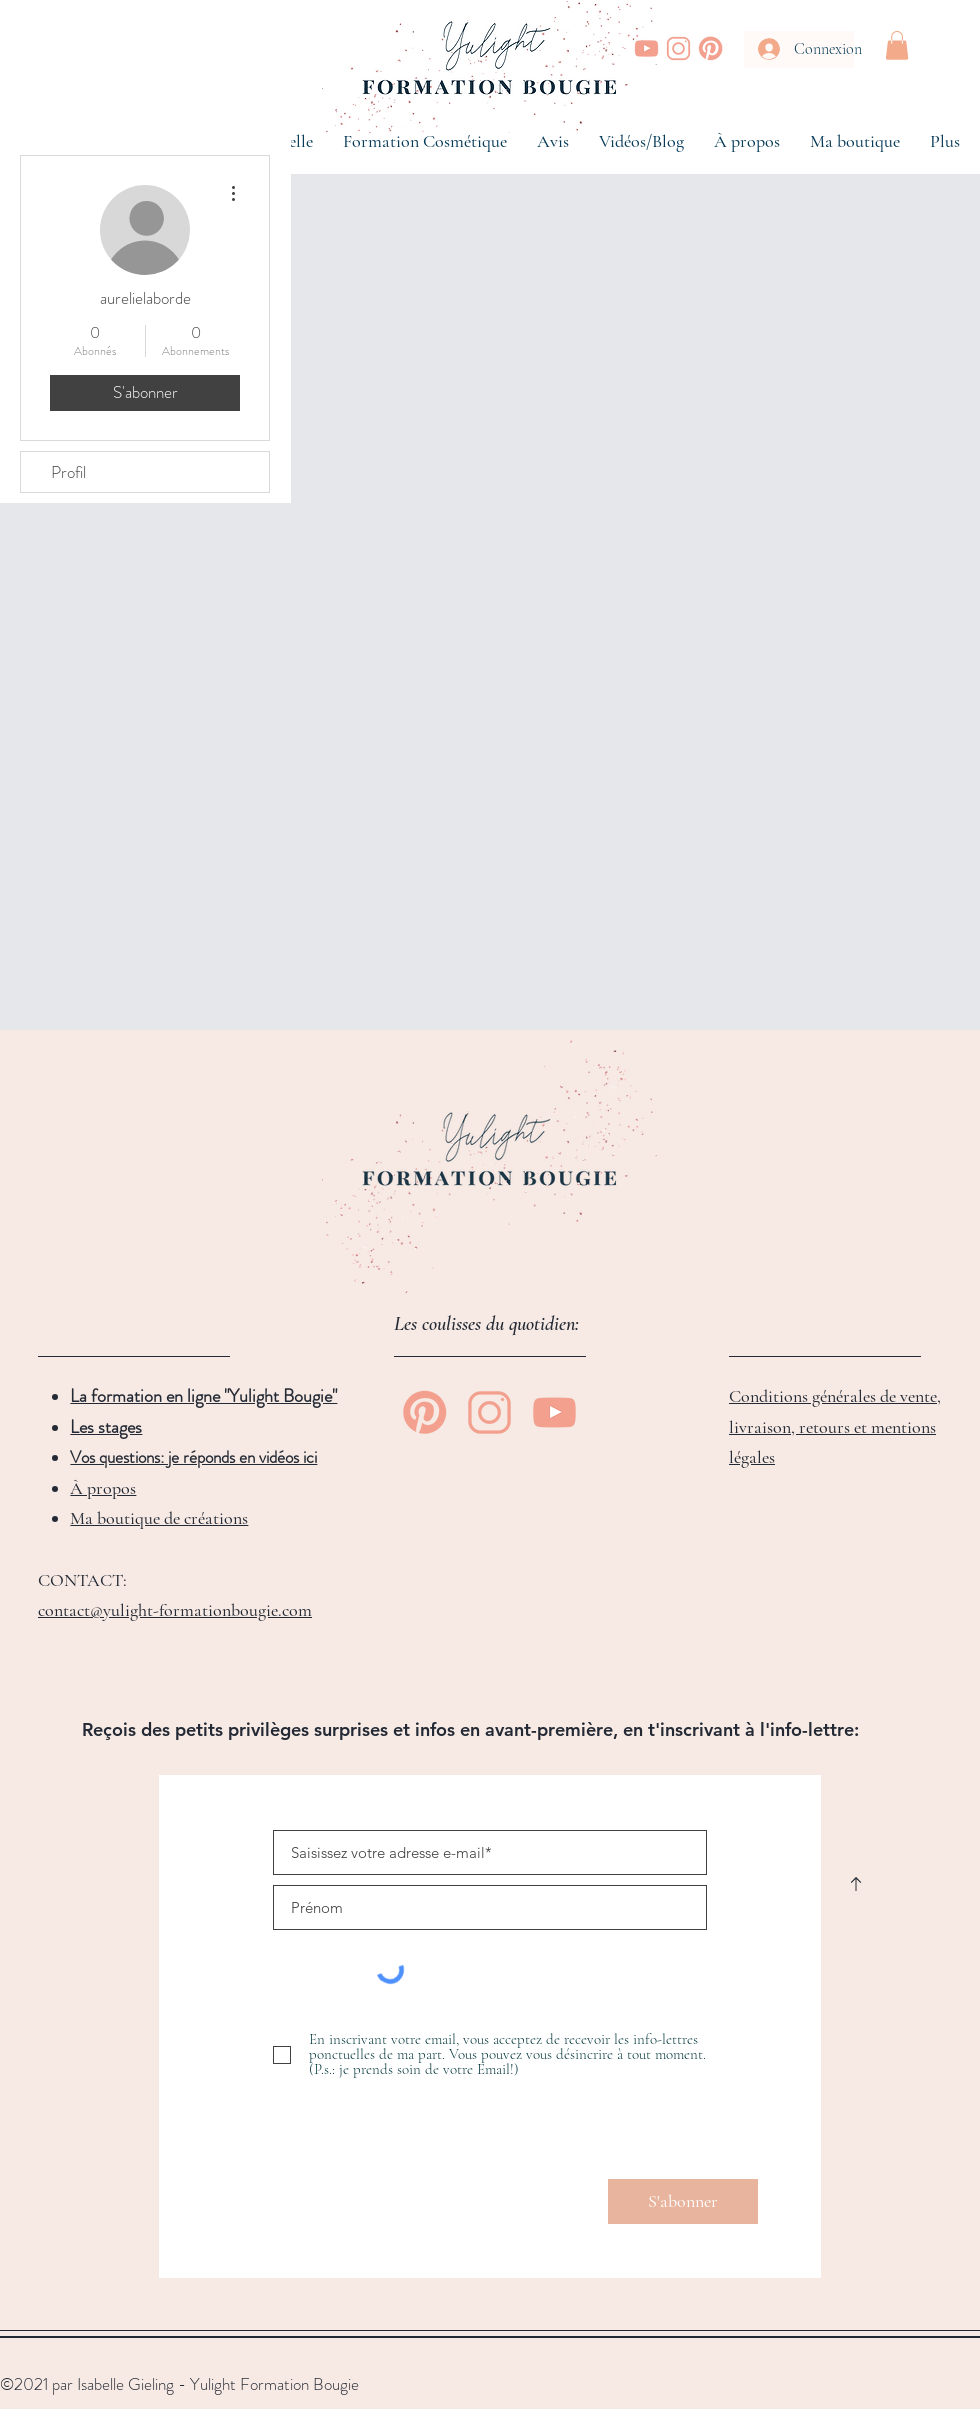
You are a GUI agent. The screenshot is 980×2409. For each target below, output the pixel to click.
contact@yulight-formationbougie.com (175, 1610)
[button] (897, 45)
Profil (68, 472)
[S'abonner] (683, 2201)
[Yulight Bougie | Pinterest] (710, 48)
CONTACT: (82, 1580)
